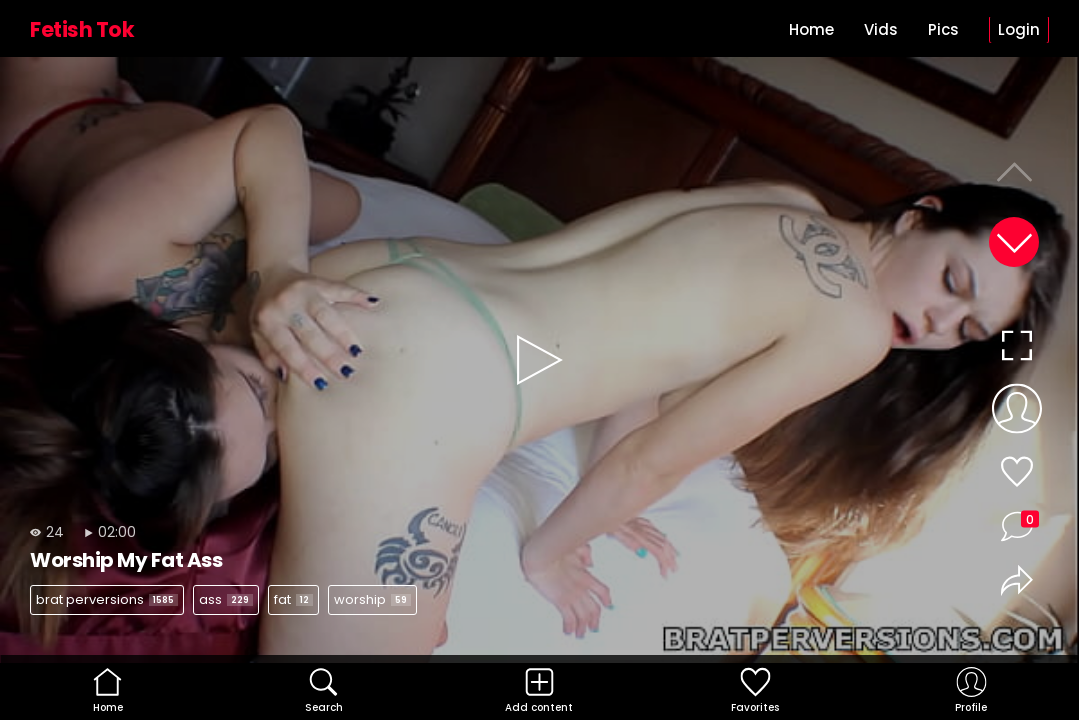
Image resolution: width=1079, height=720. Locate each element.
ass (226, 599)
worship (372, 599)
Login (1019, 29)
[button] (1014, 242)
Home (811, 29)
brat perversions (107, 599)
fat (293, 599)
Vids (881, 29)
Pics (943, 29)
